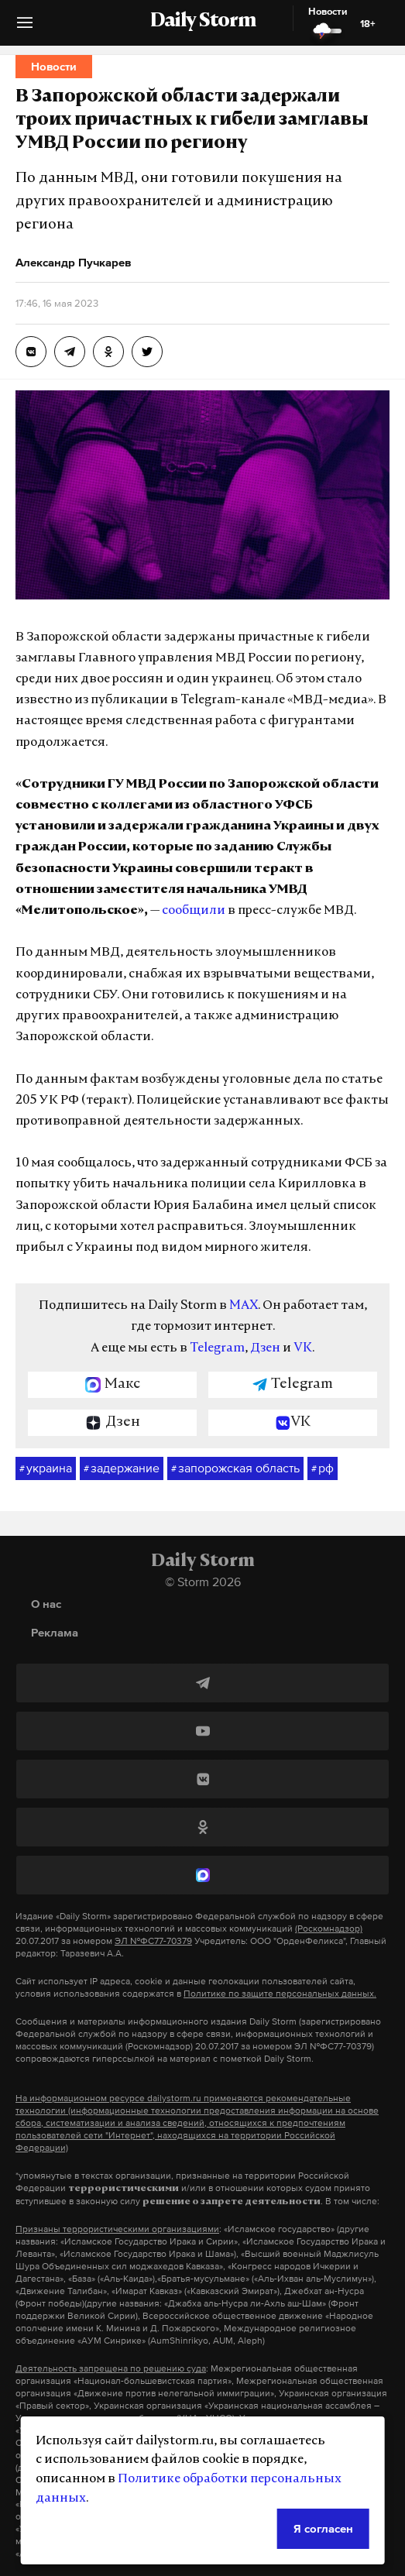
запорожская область (235, 1468)
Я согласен (323, 2528)
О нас (46, 1603)
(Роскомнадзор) (328, 1928)
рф (322, 1468)
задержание (122, 1468)
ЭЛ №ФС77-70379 (153, 1940)
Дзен (265, 1348)
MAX (243, 1306)
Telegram (217, 1348)
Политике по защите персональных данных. (280, 1993)
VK (302, 1348)
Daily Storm (203, 21)
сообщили (193, 911)
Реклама (54, 1632)
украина (45, 1468)
